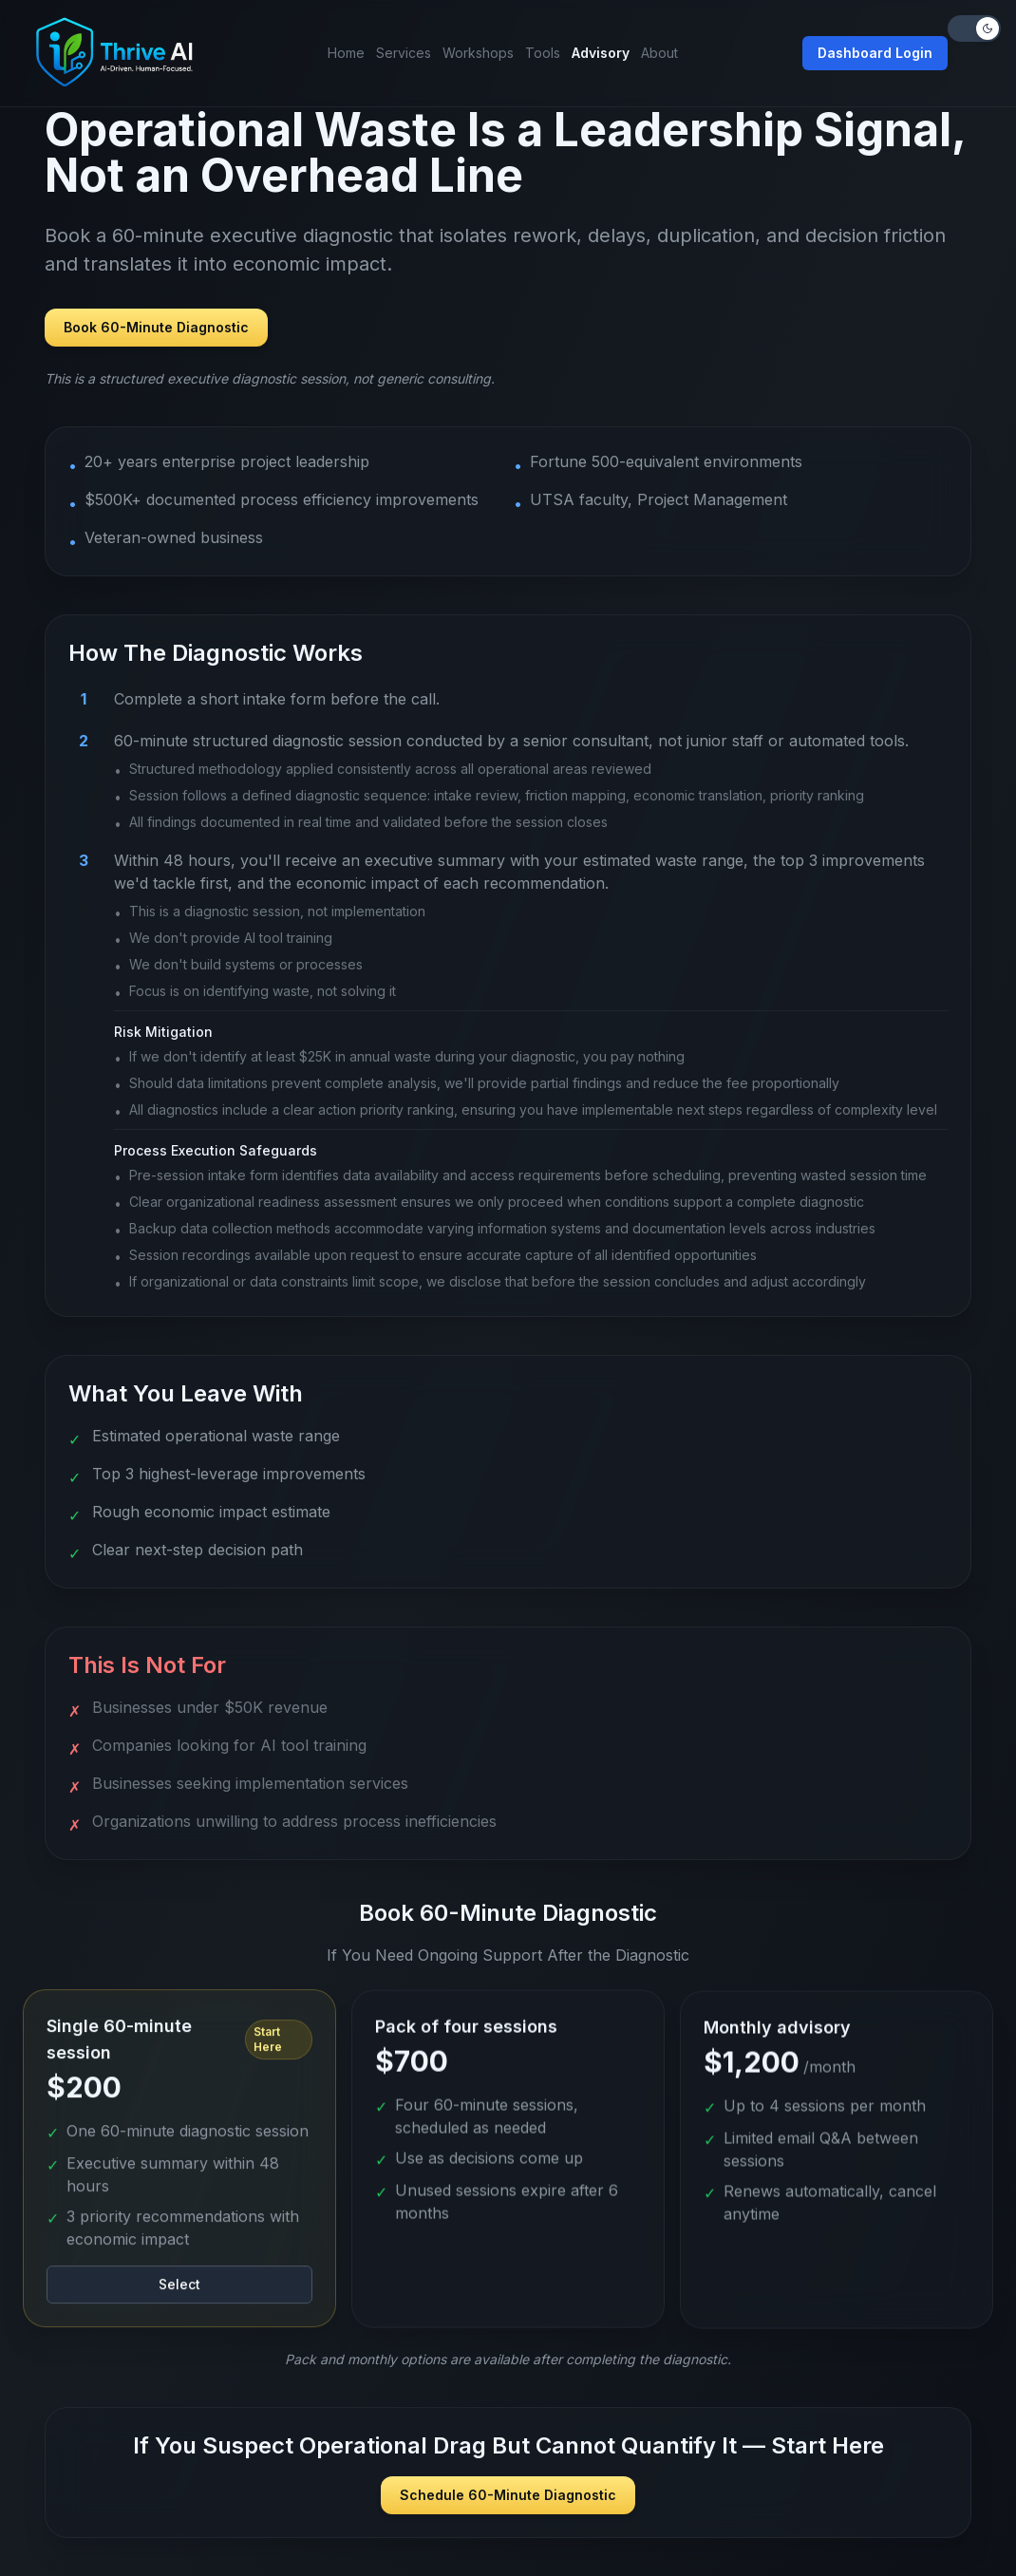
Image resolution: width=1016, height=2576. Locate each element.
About (659, 53)
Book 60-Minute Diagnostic (156, 327)
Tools (542, 53)
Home (346, 53)
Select (179, 2291)
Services (403, 53)
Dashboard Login (875, 53)
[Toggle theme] (974, 28)
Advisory (601, 53)
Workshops (478, 53)
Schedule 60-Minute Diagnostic (508, 2495)
